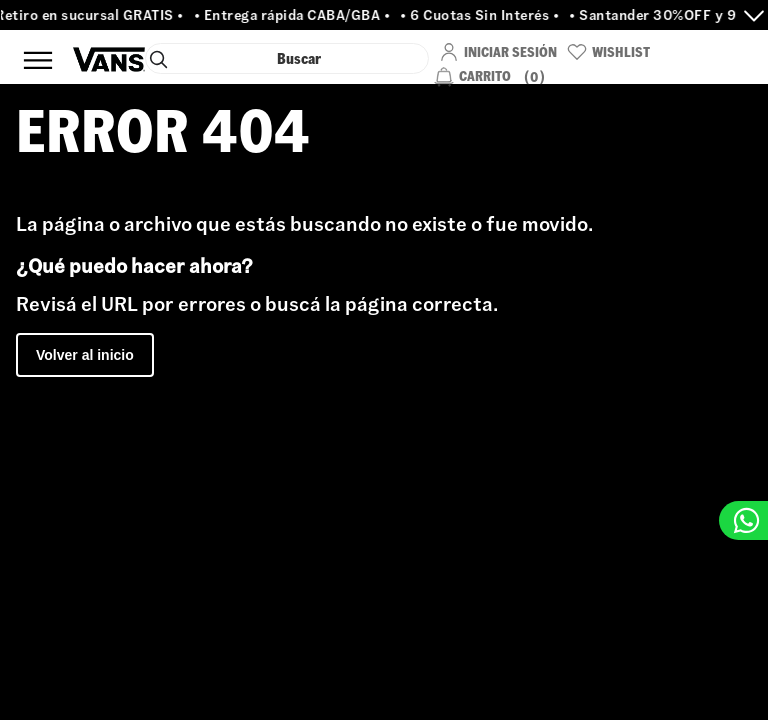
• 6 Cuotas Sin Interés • (483, 15)
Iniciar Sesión (510, 52)
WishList (621, 52)
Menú (38, 60)
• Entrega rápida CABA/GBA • (295, 15)
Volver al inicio (85, 355)
